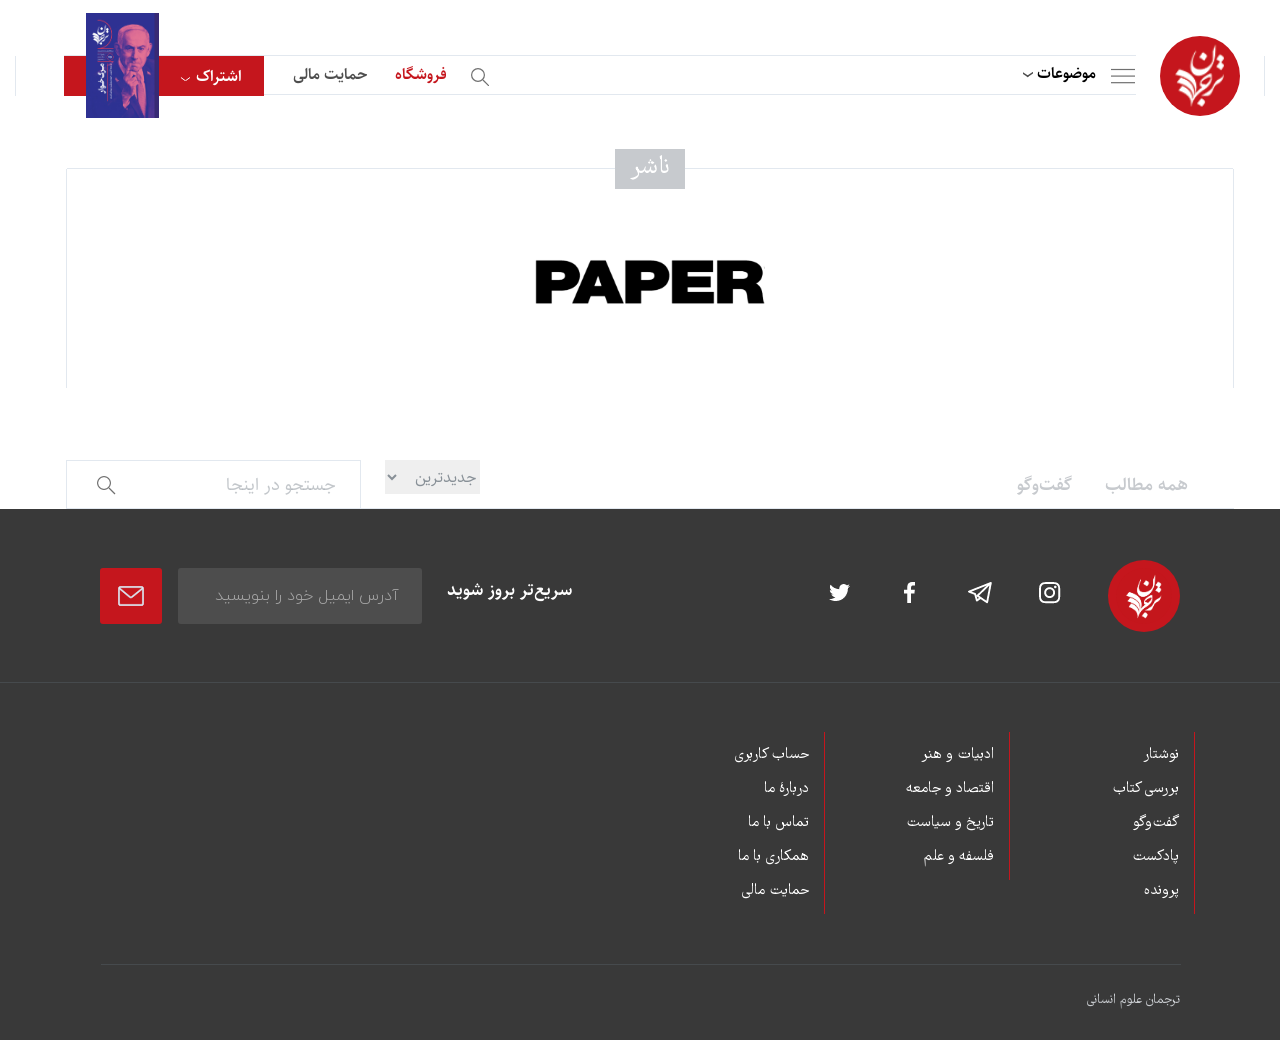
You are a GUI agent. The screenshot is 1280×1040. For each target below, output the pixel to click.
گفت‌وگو (1044, 485)
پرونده (1161, 891)
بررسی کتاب (1145, 789)
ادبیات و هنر (957, 755)
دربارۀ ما (786, 789)
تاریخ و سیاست (950, 823)
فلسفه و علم (959, 857)
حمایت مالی (330, 74)
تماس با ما (778, 823)
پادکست (1155, 857)
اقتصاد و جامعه (950, 789)
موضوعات (1066, 73)
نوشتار (1161, 755)
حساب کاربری (771, 755)
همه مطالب (1146, 485)
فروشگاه (421, 74)
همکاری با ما (773, 857)
